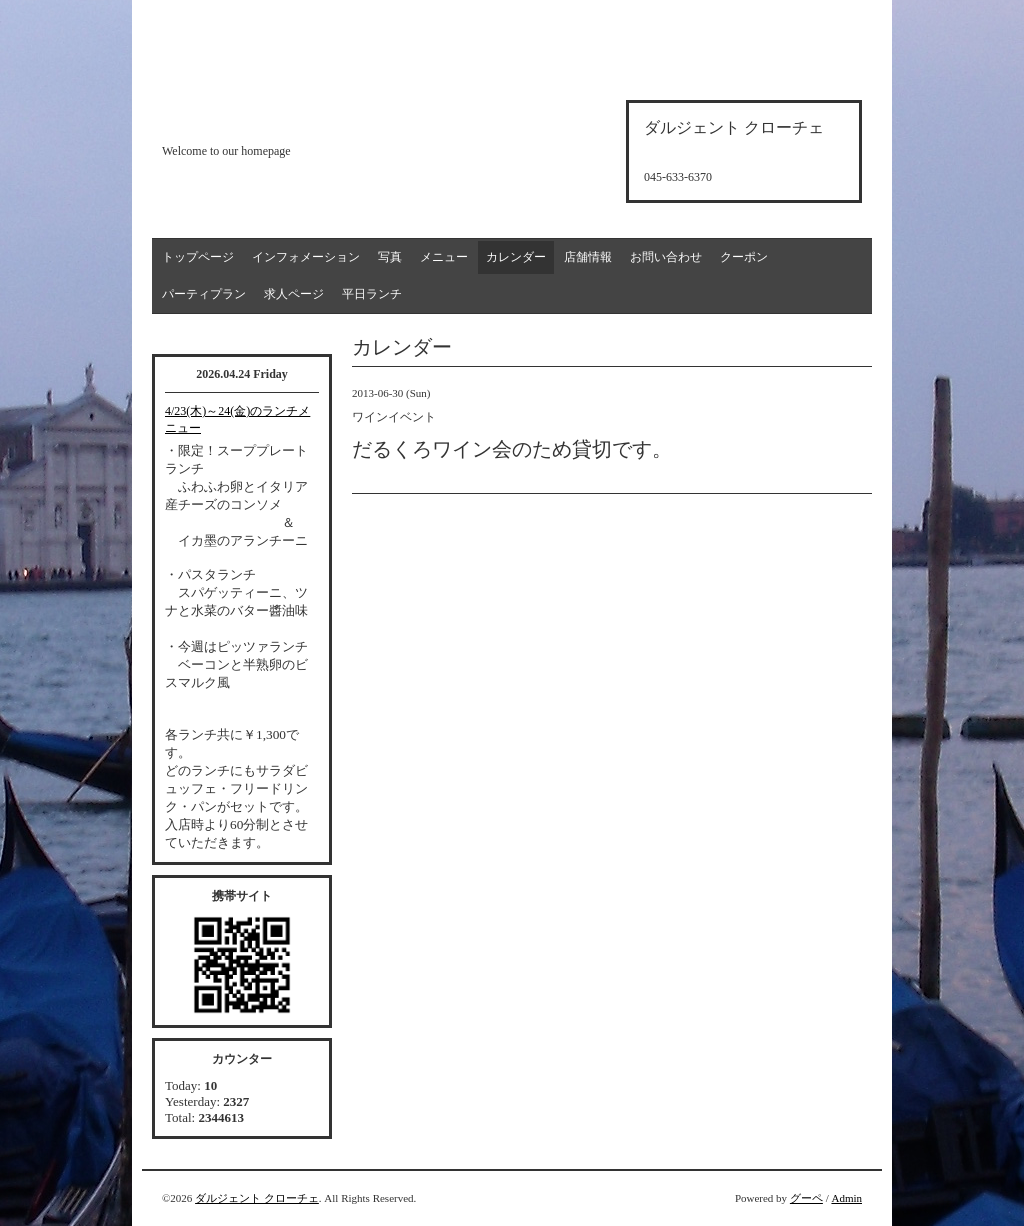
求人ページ (294, 294)
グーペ (806, 1198)
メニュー (444, 257)
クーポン (744, 257)
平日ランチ (372, 294)
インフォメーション (306, 257)
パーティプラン (204, 294)
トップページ (198, 257)
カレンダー (516, 257)
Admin (846, 1198)
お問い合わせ (666, 257)
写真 (390, 257)
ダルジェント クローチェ (257, 1198)
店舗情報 (588, 257)
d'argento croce (261, 116)
